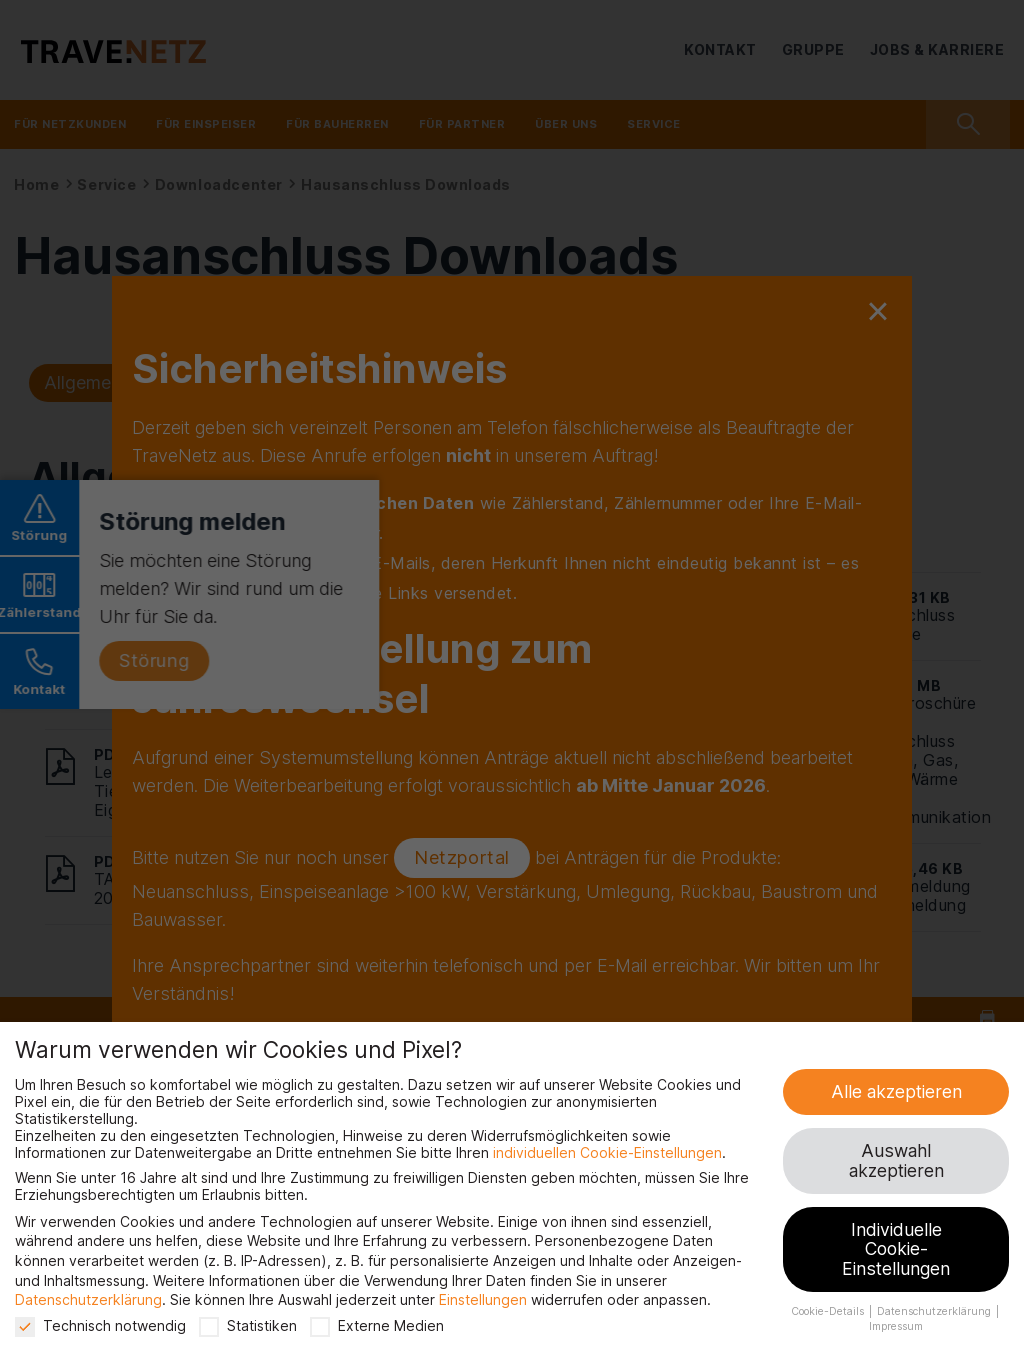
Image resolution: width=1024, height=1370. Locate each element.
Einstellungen (483, 1299)
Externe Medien (377, 1325)
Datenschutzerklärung (88, 1299)
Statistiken (248, 1325)
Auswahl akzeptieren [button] (896, 1160)
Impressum (896, 1326)
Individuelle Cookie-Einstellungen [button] (896, 1249)
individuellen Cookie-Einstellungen (607, 1152)
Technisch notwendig (100, 1325)
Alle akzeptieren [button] (896, 1091)
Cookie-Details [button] (829, 1311)
